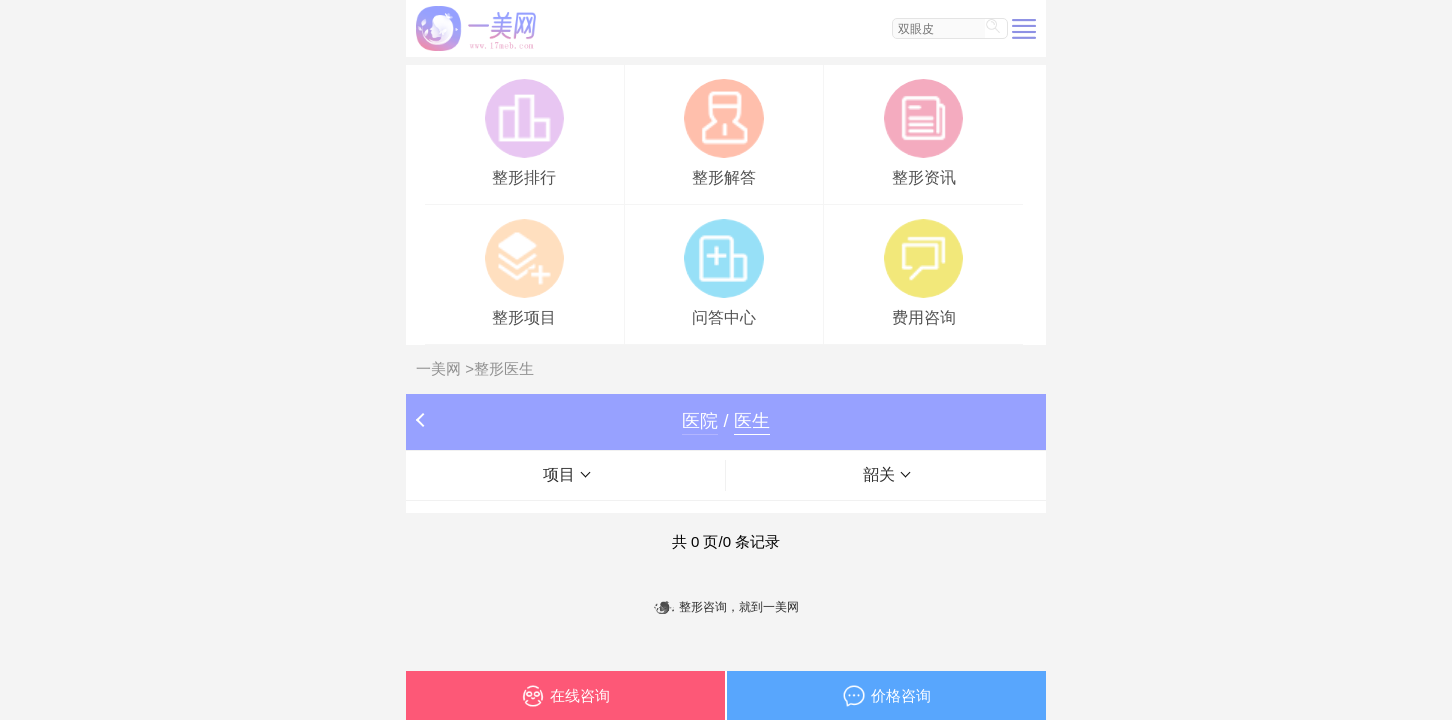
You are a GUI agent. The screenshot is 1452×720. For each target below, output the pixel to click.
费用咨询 (923, 270)
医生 (752, 421)
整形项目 (524, 270)
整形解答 (723, 130)
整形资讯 (923, 130)
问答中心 (723, 270)
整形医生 (504, 368)
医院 (700, 421)
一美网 (438, 368)
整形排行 (524, 130)
